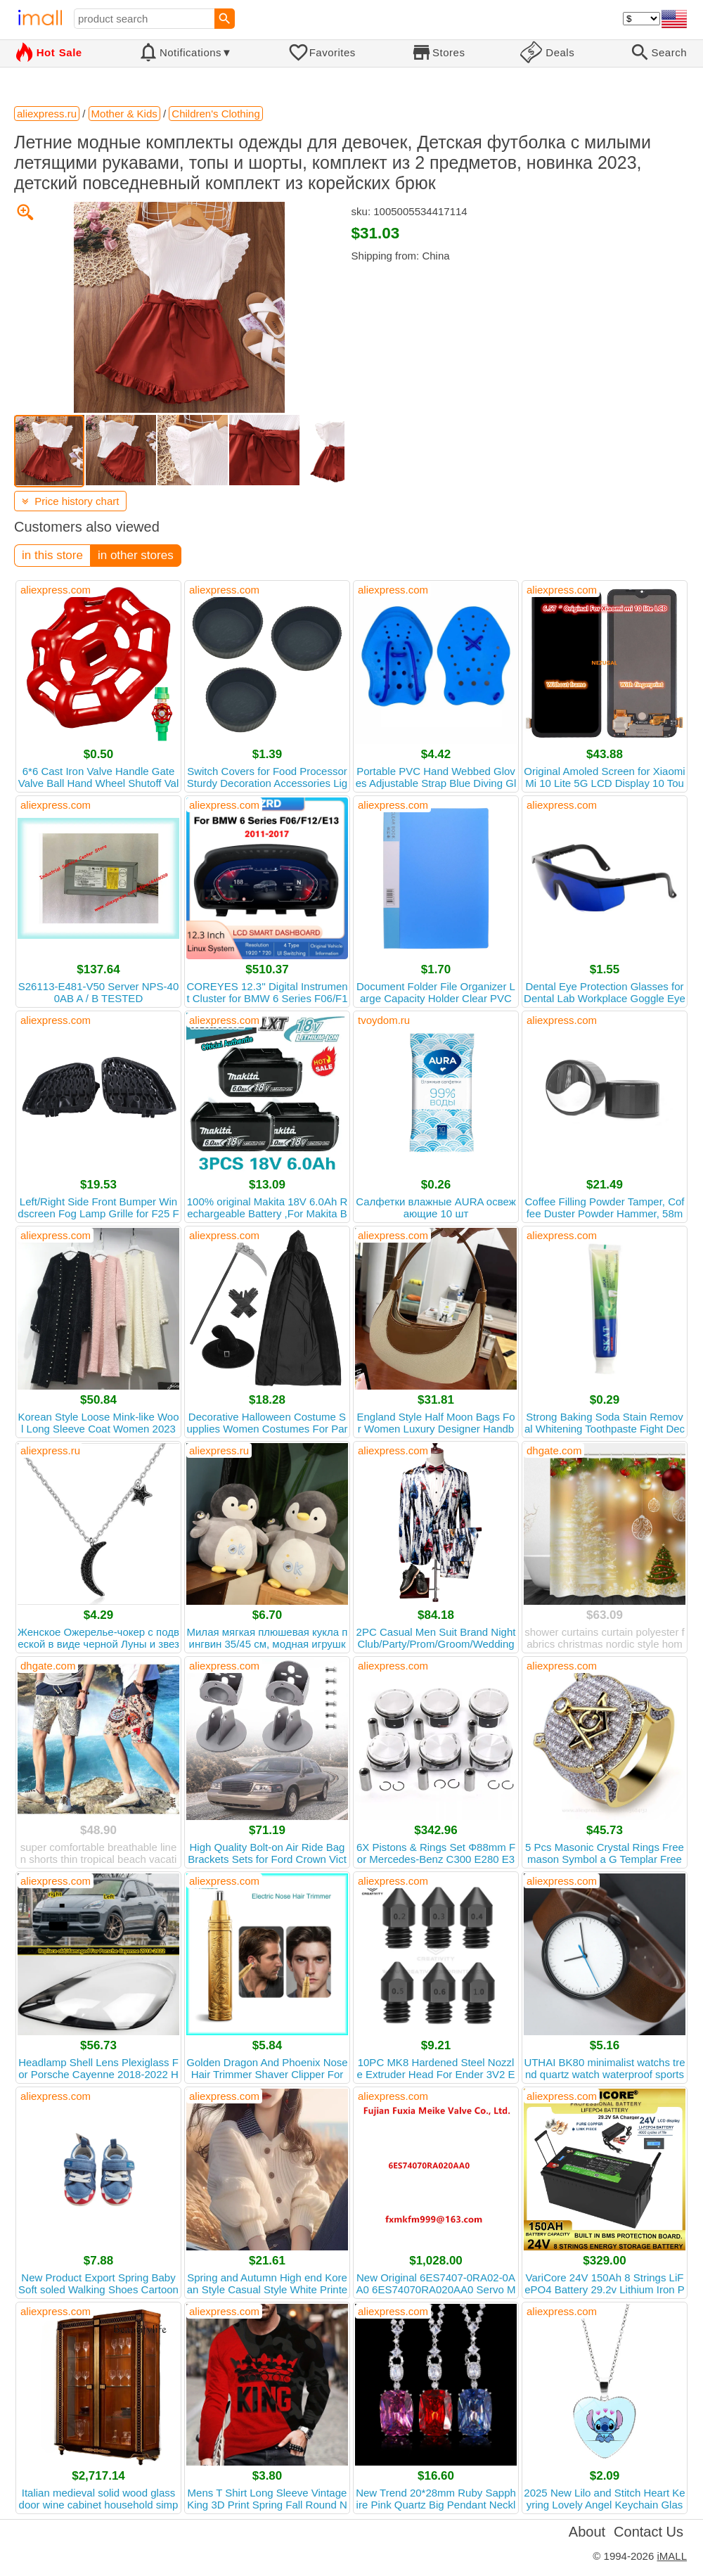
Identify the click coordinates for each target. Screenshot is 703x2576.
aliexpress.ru (50, 1450)
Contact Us (648, 2531)
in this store (52, 555)
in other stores (136, 555)
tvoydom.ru (384, 1020)
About (587, 2531)
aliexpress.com (55, 590)
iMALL (672, 2556)
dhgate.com (554, 1450)
